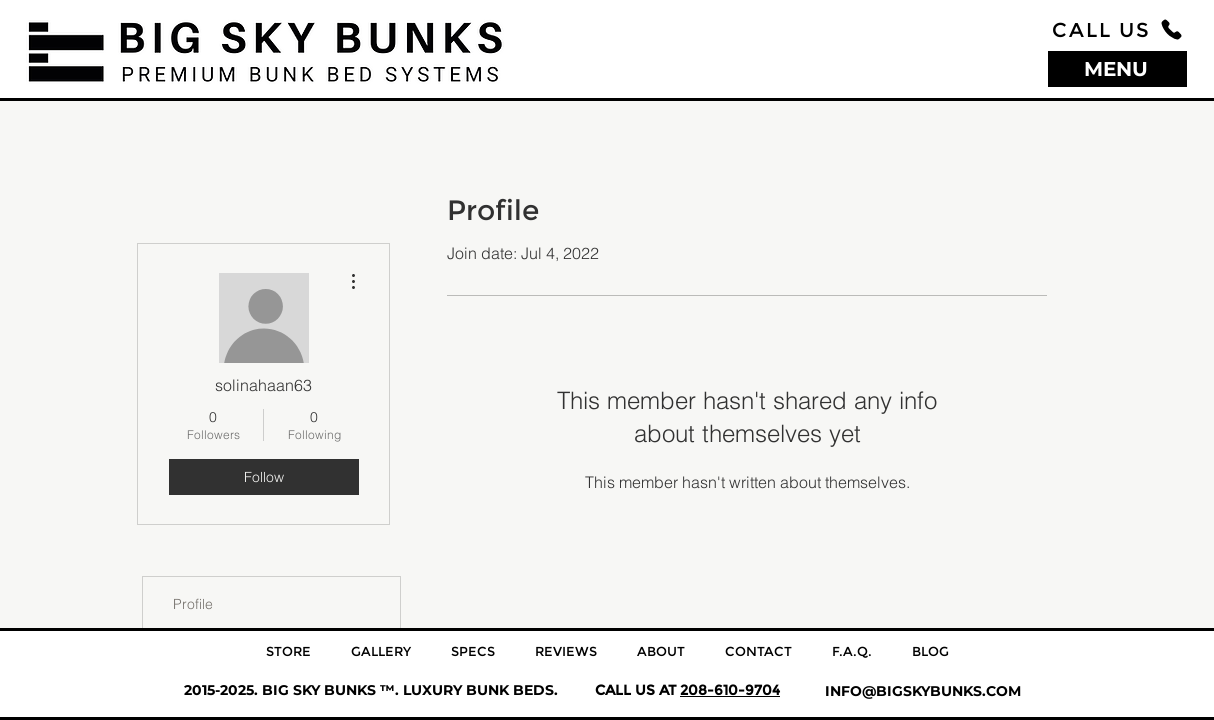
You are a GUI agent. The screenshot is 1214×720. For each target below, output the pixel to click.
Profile (193, 604)
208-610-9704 (730, 690)
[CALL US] (1117, 29)
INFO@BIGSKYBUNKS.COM (923, 691)
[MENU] (1117, 69)
